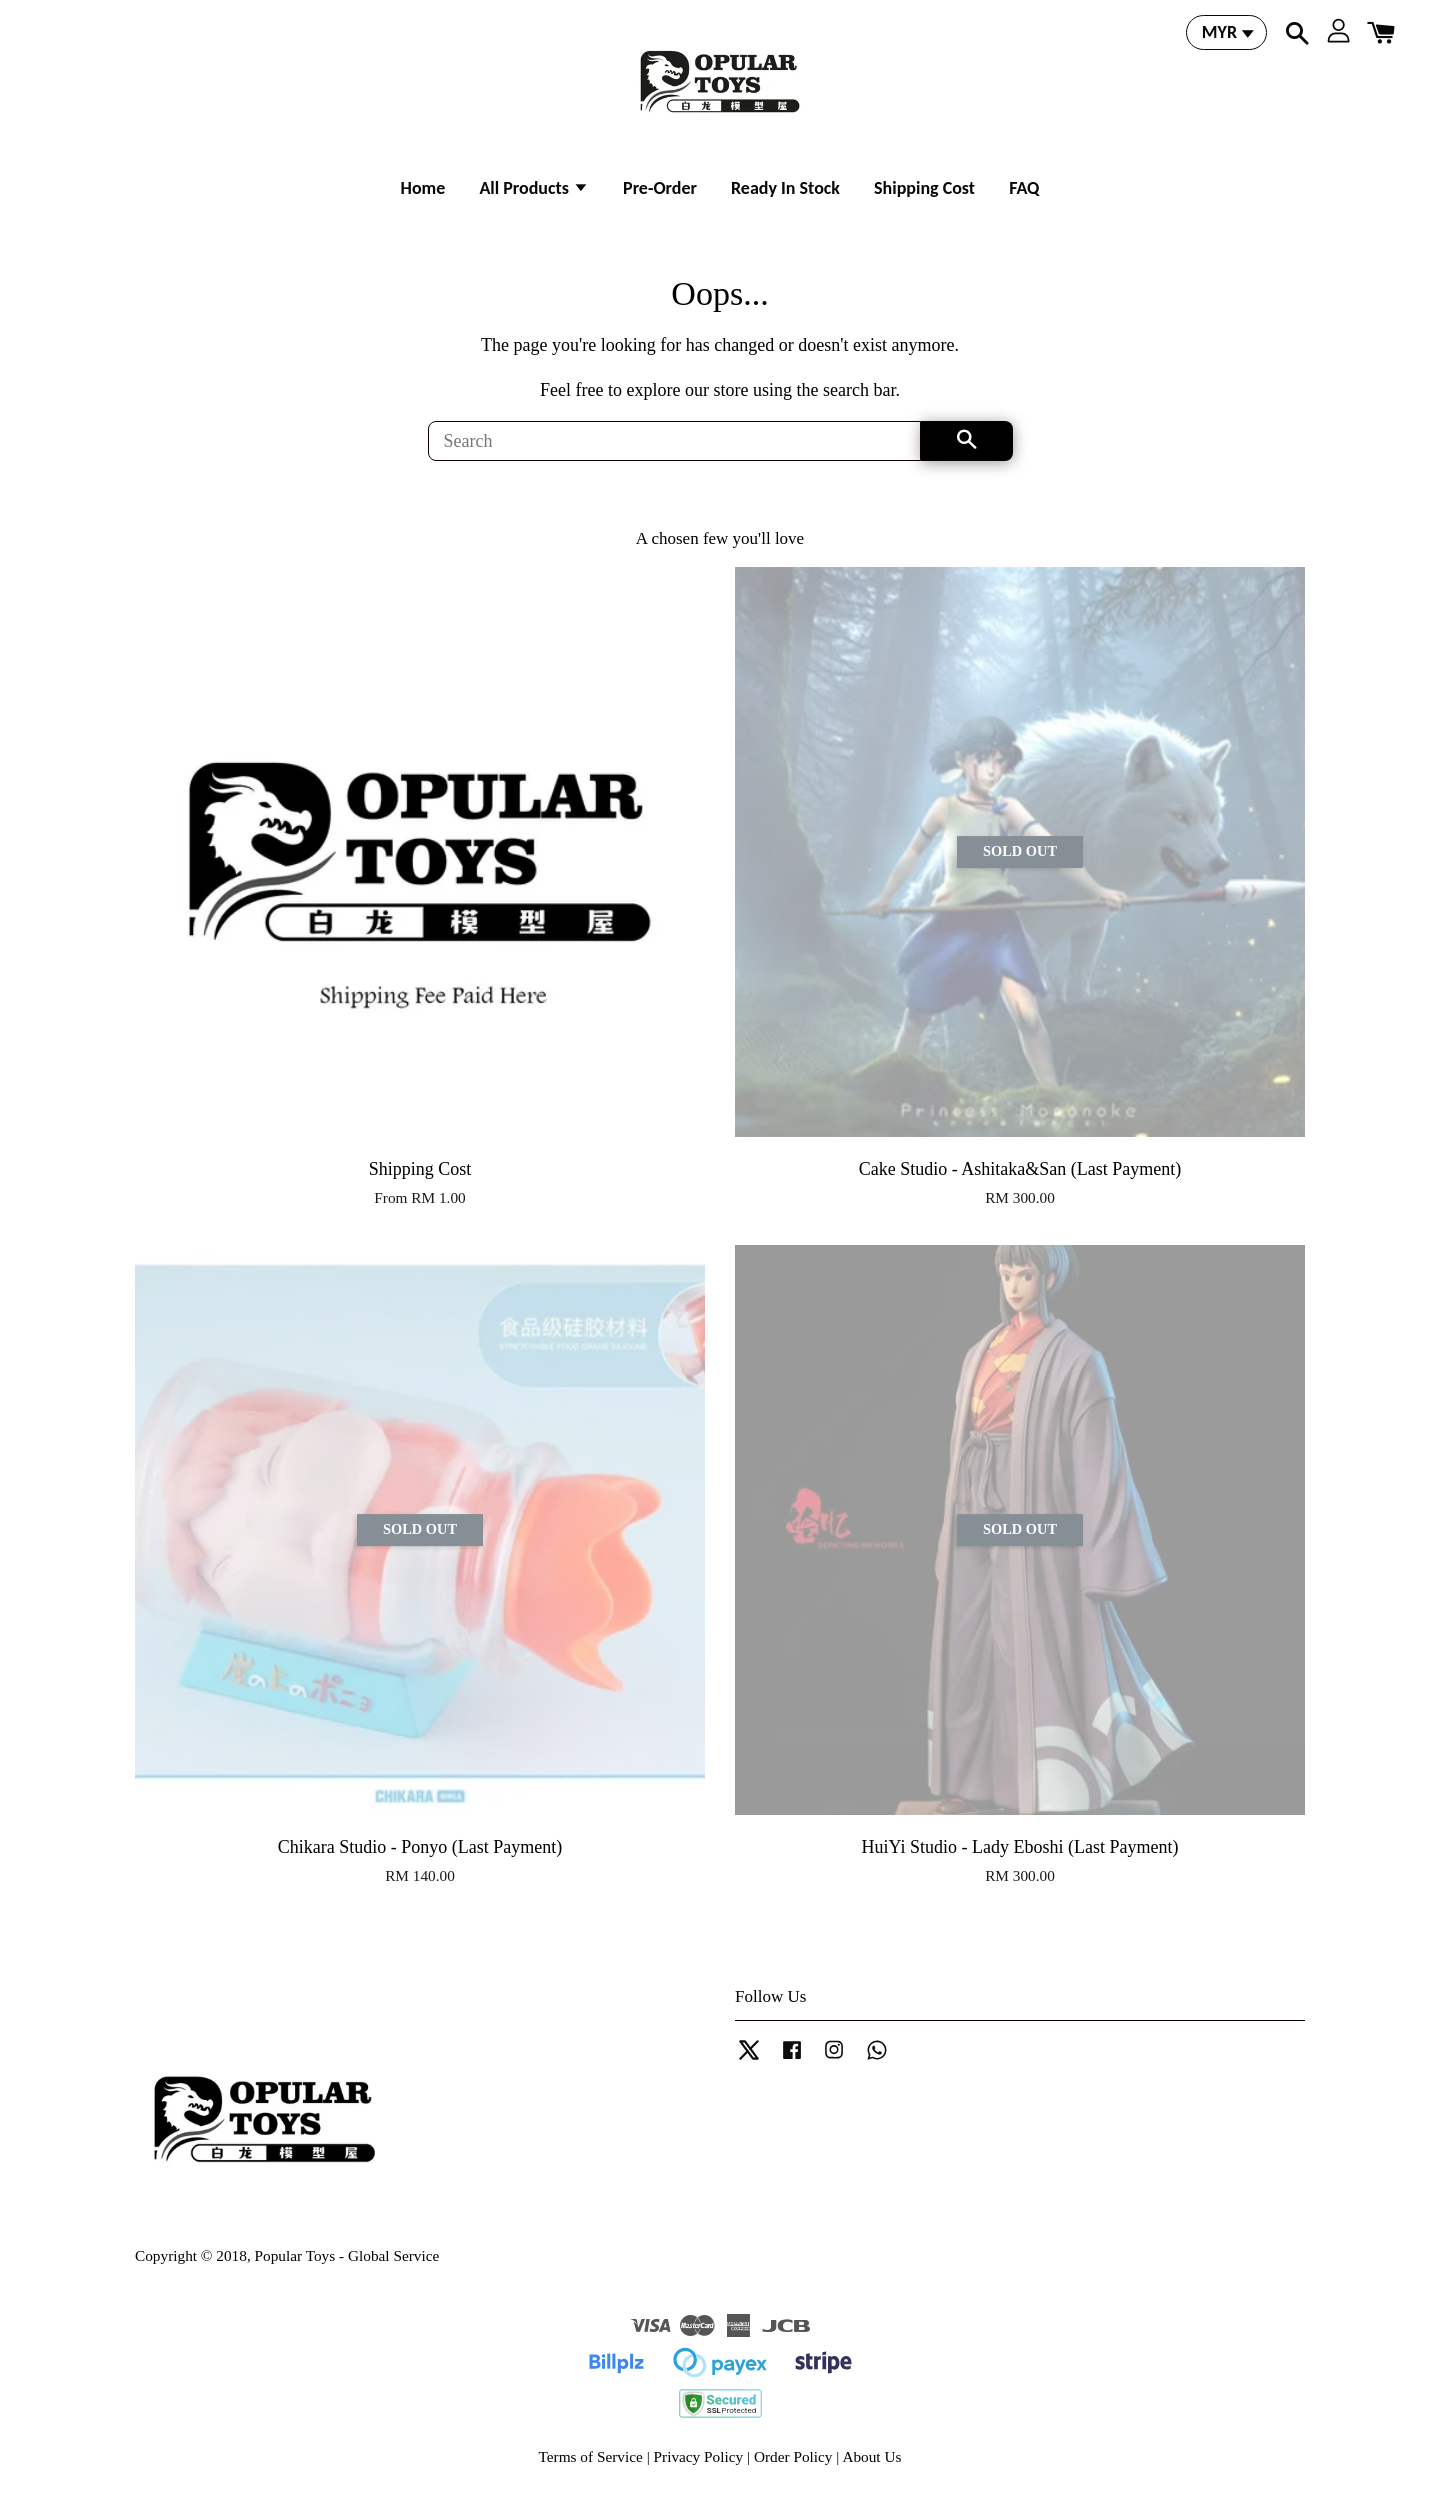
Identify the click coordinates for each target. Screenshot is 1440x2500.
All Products (534, 188)
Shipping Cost (924, 188)
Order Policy (793, 2456)
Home (423, 188)
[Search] (674, 441)
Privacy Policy (699, 2456)
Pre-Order (660, 188)
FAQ (1024, 188)
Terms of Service (591, 2456)
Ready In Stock (785, 188)
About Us (871, 2456)
